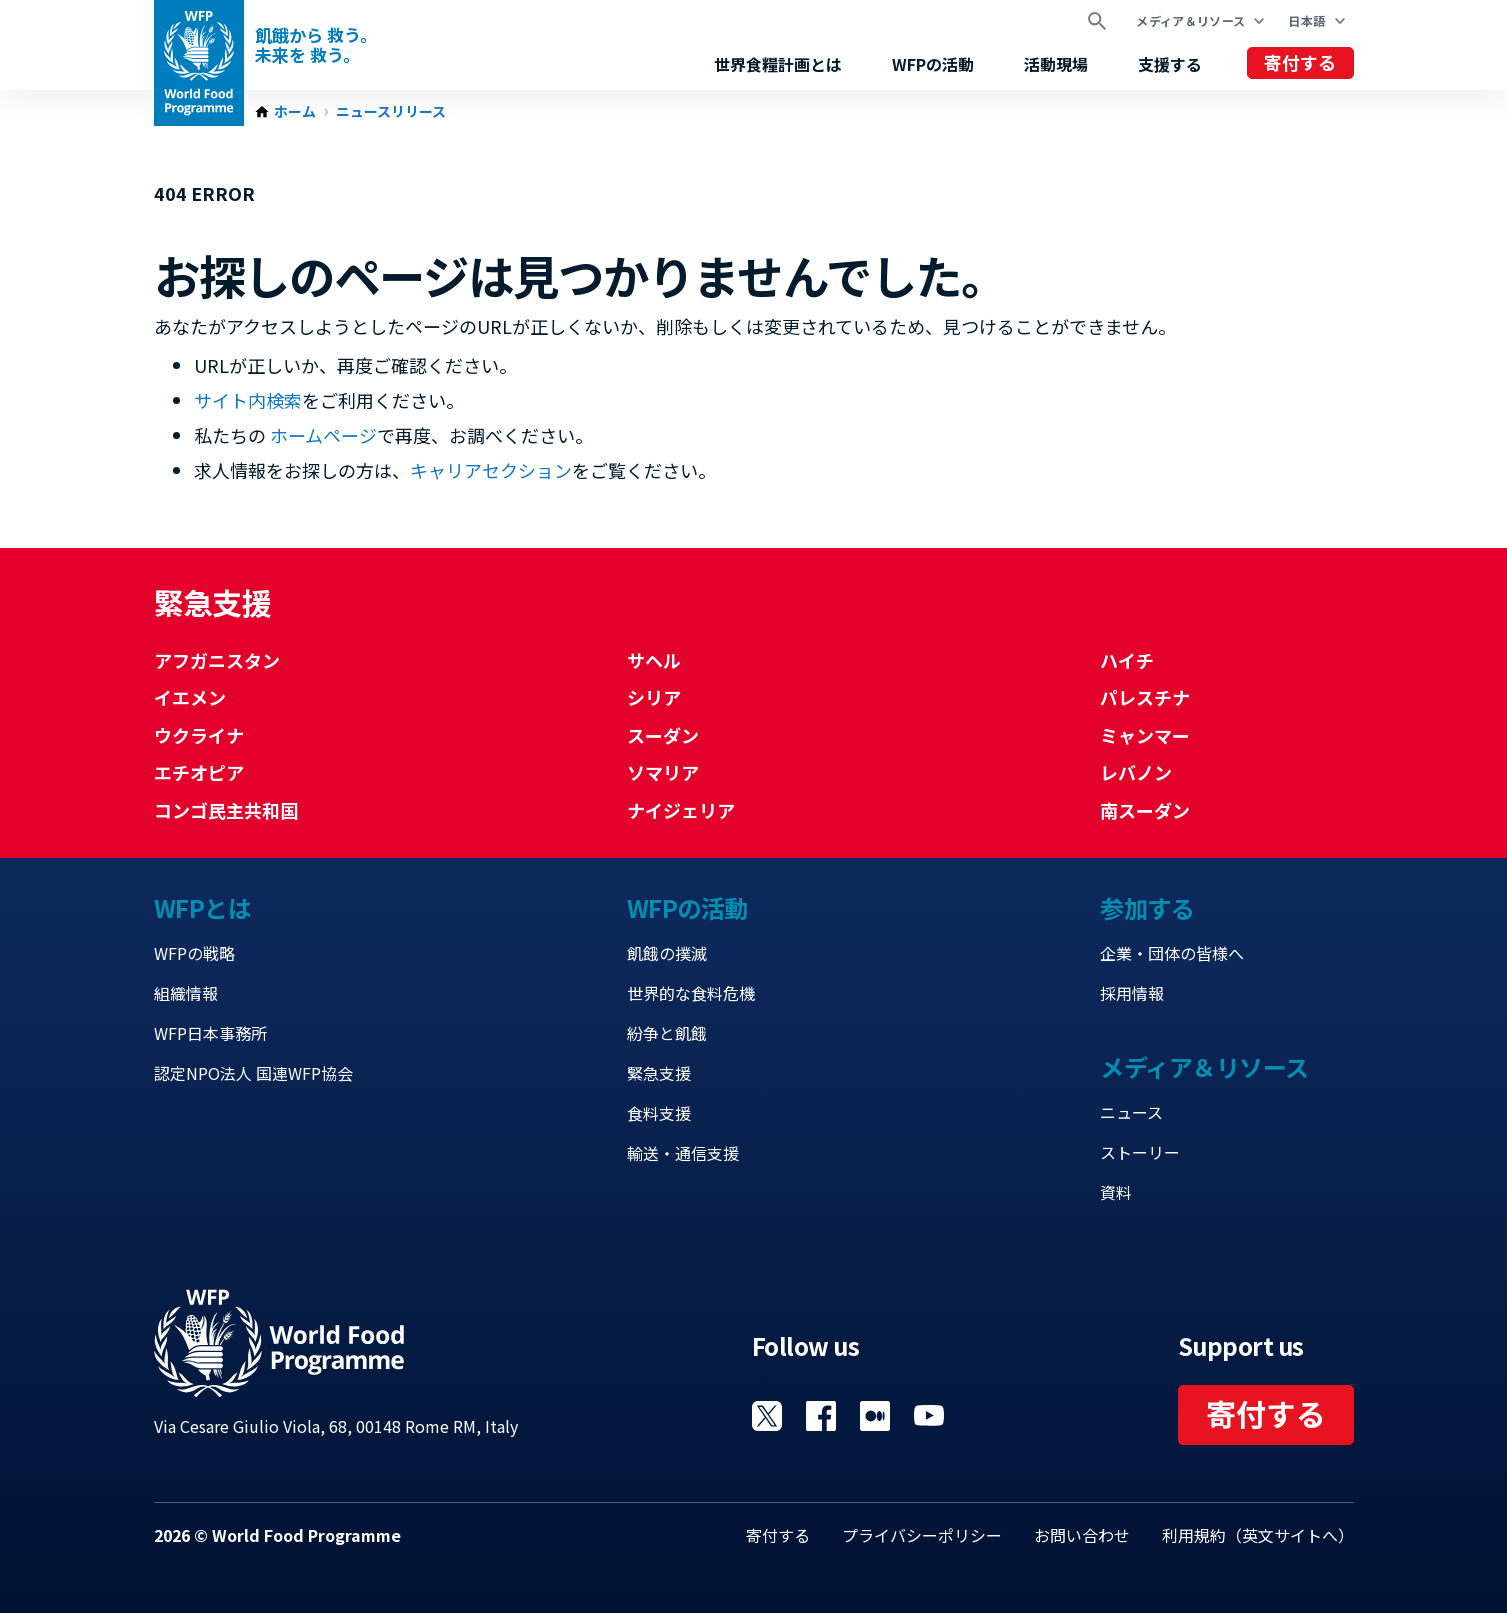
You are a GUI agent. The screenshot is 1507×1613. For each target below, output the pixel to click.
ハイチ (1127, 660)
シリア (654, 697)
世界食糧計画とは (778, 64)
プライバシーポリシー (922, 1535)
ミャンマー (1145, 735)
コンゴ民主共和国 (226, 810)
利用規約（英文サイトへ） (1258, 1535)
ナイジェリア (681, 810)
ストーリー (1140, 1152)
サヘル (654, 660)
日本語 (1306, 20)
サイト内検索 (248, 400)
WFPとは (203, 907)
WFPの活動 (933, 64)
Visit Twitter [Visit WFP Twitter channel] (767, 1416)
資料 (1116, 1192)
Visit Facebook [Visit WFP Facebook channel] (821, 1416)
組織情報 (186, 993)
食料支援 (659, 1113)
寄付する (1300, 62)
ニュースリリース (391, 112)
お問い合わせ (1082, 1535)
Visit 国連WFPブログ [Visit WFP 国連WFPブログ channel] (875, 1416)
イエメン (190, 697)
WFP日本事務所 (210, 1033)
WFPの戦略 (194, 953)
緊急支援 (659, 1073)
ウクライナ (199, 735)
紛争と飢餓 (667, 1033)
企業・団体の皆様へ (1172, 953)
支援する (1170, 64)
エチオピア (199, 772)
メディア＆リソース (1190, 20)
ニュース (1131, 1112)
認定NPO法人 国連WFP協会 (253, 1073)
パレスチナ (1145, 697)
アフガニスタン (217, 660)
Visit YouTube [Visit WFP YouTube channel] (929, 1416)
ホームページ (323, 435)
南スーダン (1145, 810)
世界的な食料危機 (691, 993)
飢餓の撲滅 (667, 953)
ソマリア (663, 772)
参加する (1147, 907)
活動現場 (1056, 64)
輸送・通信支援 (683, 1153)
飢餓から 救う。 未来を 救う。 (316, 45)
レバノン (1136, 772)
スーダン (663, 735)
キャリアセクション (491, 470)
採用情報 (1132, 993)
